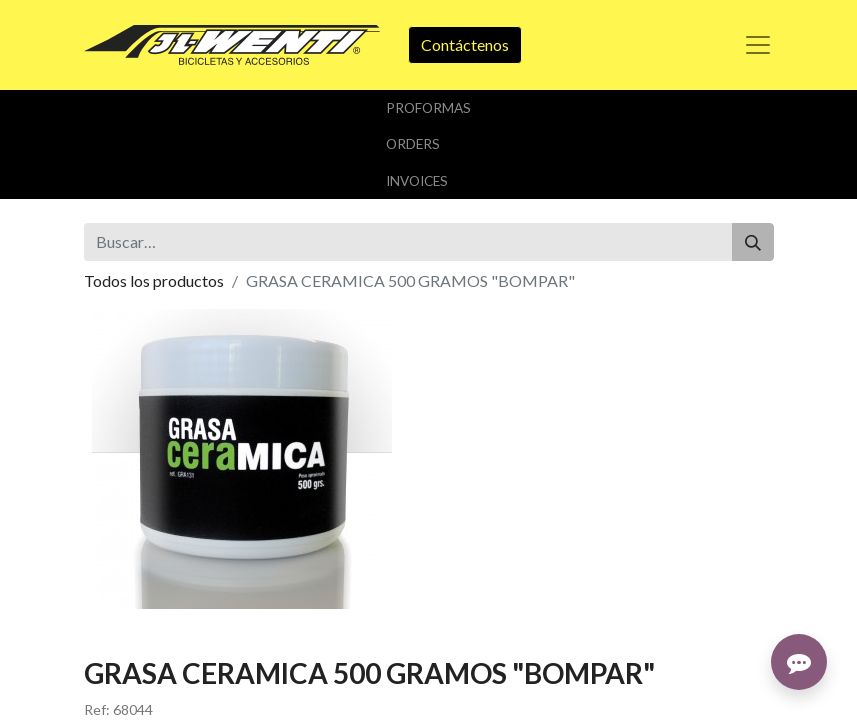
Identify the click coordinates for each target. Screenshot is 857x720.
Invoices (417, 181)
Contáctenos (465, 44)
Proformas (428, 108)
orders (413, 144)
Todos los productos (154, 280)
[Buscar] (753, 242)
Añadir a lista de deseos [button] (177, 478)
